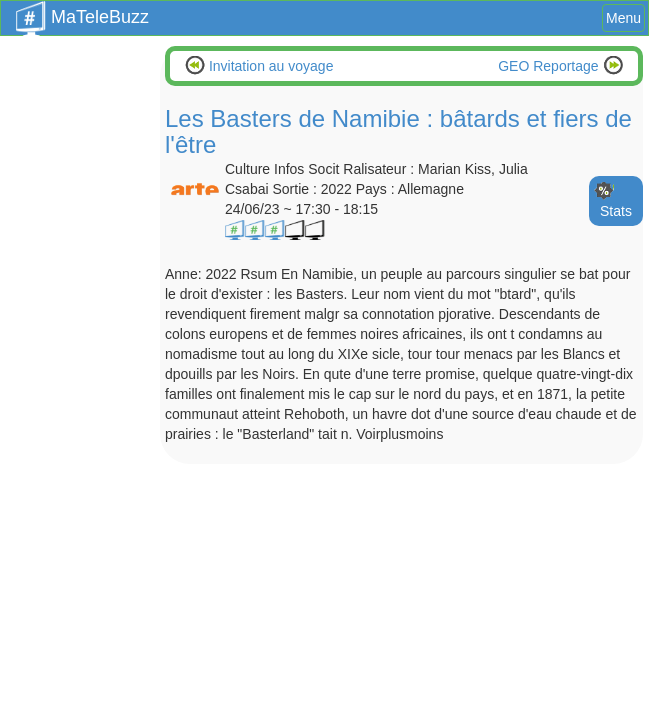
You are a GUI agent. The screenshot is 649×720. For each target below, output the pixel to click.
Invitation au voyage (269, 66)
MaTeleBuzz (82, 11)
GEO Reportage (550, 66)
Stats (616, 211)
